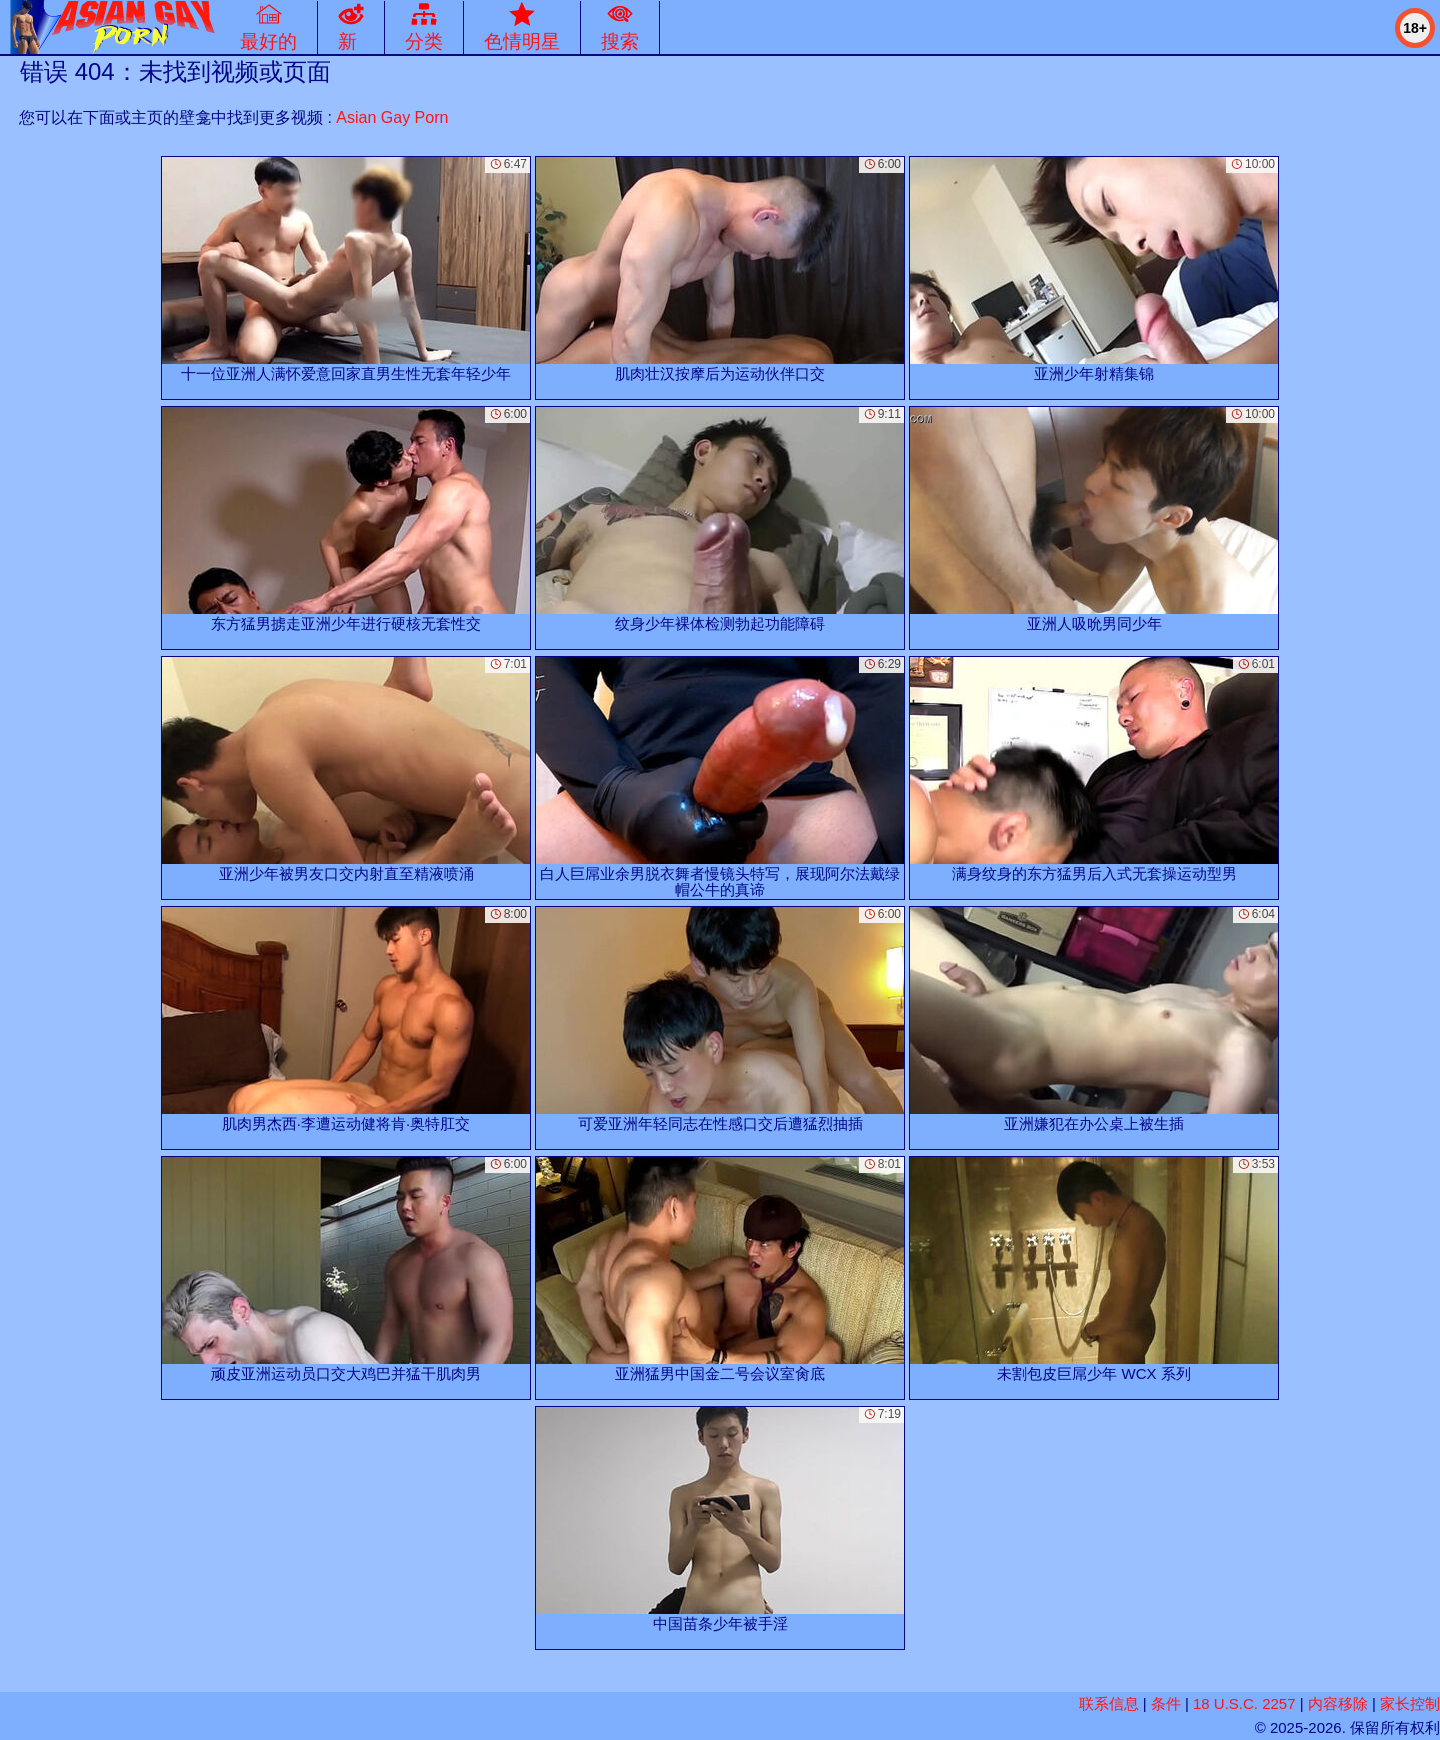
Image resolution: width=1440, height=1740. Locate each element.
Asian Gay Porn (392, 117)
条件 (1166, 1703)
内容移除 (1338, 1703)
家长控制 (1410, 1703)
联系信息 (1109, 1703)
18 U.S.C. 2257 (1244, 1703)
